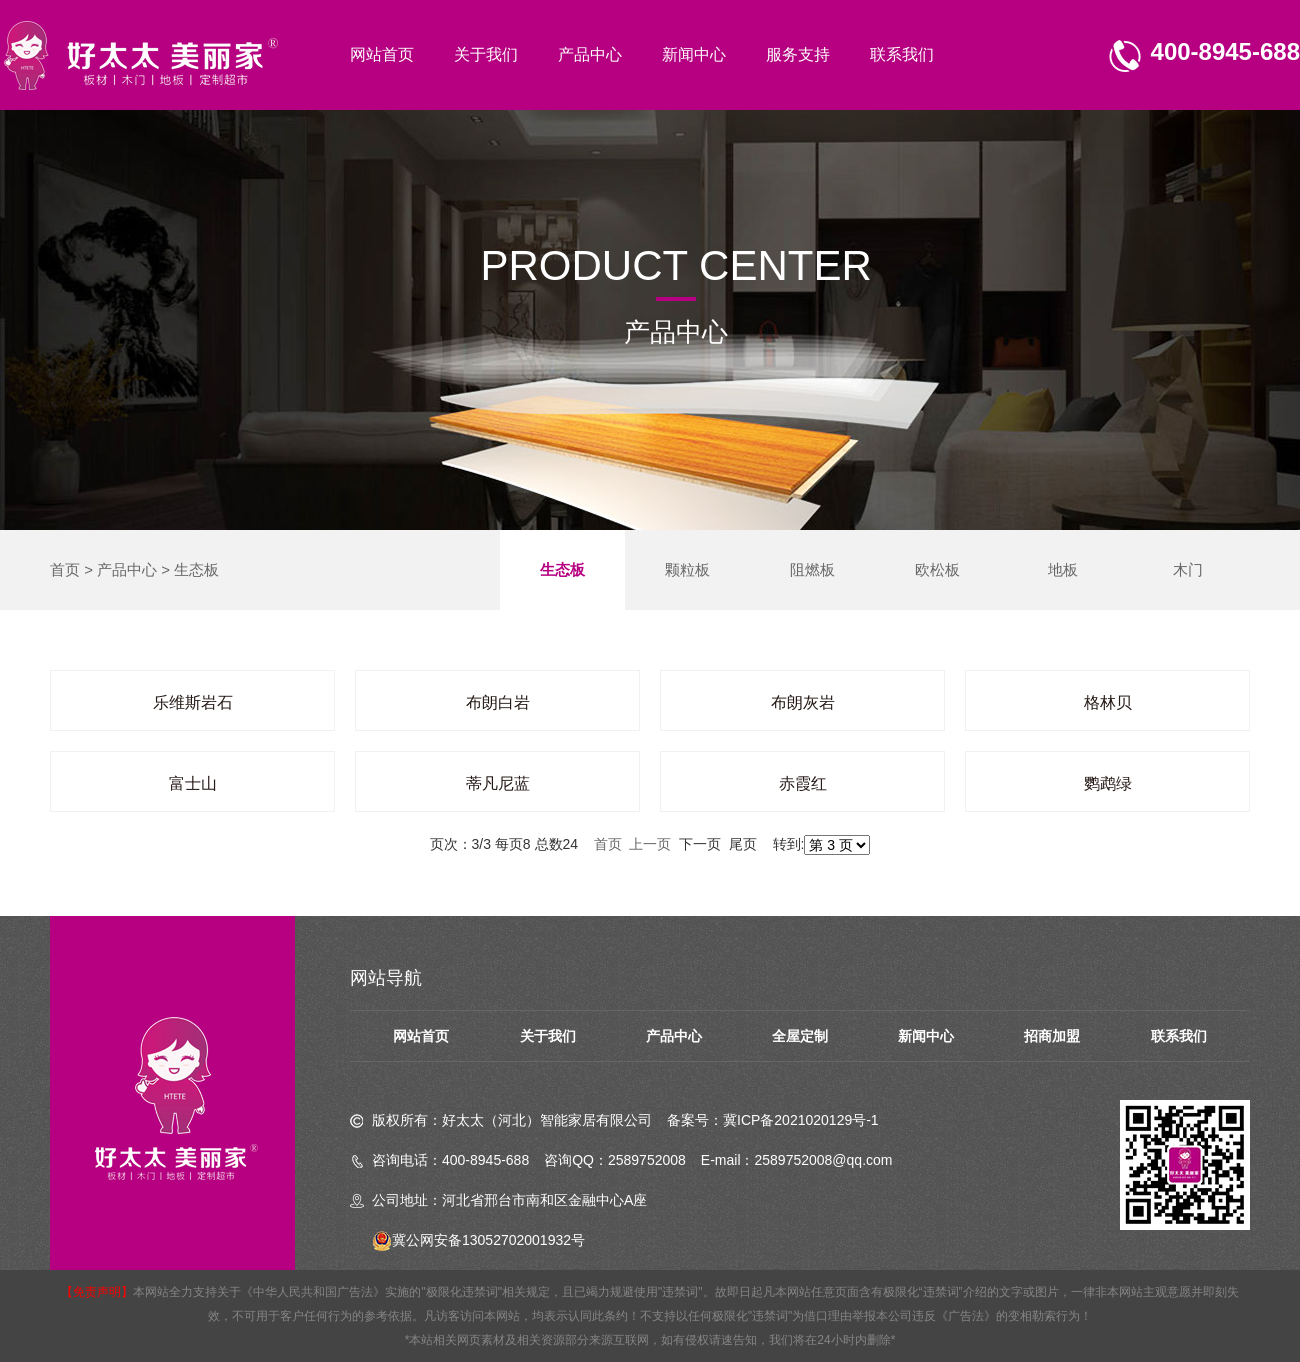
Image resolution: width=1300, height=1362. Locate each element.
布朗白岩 (498, 702)
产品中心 (590, 54)
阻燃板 (812, 569)
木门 (1188, 569)
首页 (65, 569)
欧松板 (937, 569)
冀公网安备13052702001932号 (478, 1240)
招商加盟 (1052, 1036)
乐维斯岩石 (193, 702)
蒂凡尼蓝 (498, 783)
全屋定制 (800, 1036)
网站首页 (382, 54)
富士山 (193, 783)
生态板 (196, 569)
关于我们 (486, 54)
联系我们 (902, 54)
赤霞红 (803, 783)
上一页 (650, 844)
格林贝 (1108, 702)
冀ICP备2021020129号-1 (801, 1120)
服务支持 (798, 54)
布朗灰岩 (803, 702)
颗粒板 (687, 569)
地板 (1063, 569)
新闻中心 (694, 54)
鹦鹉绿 (1108, 783)
